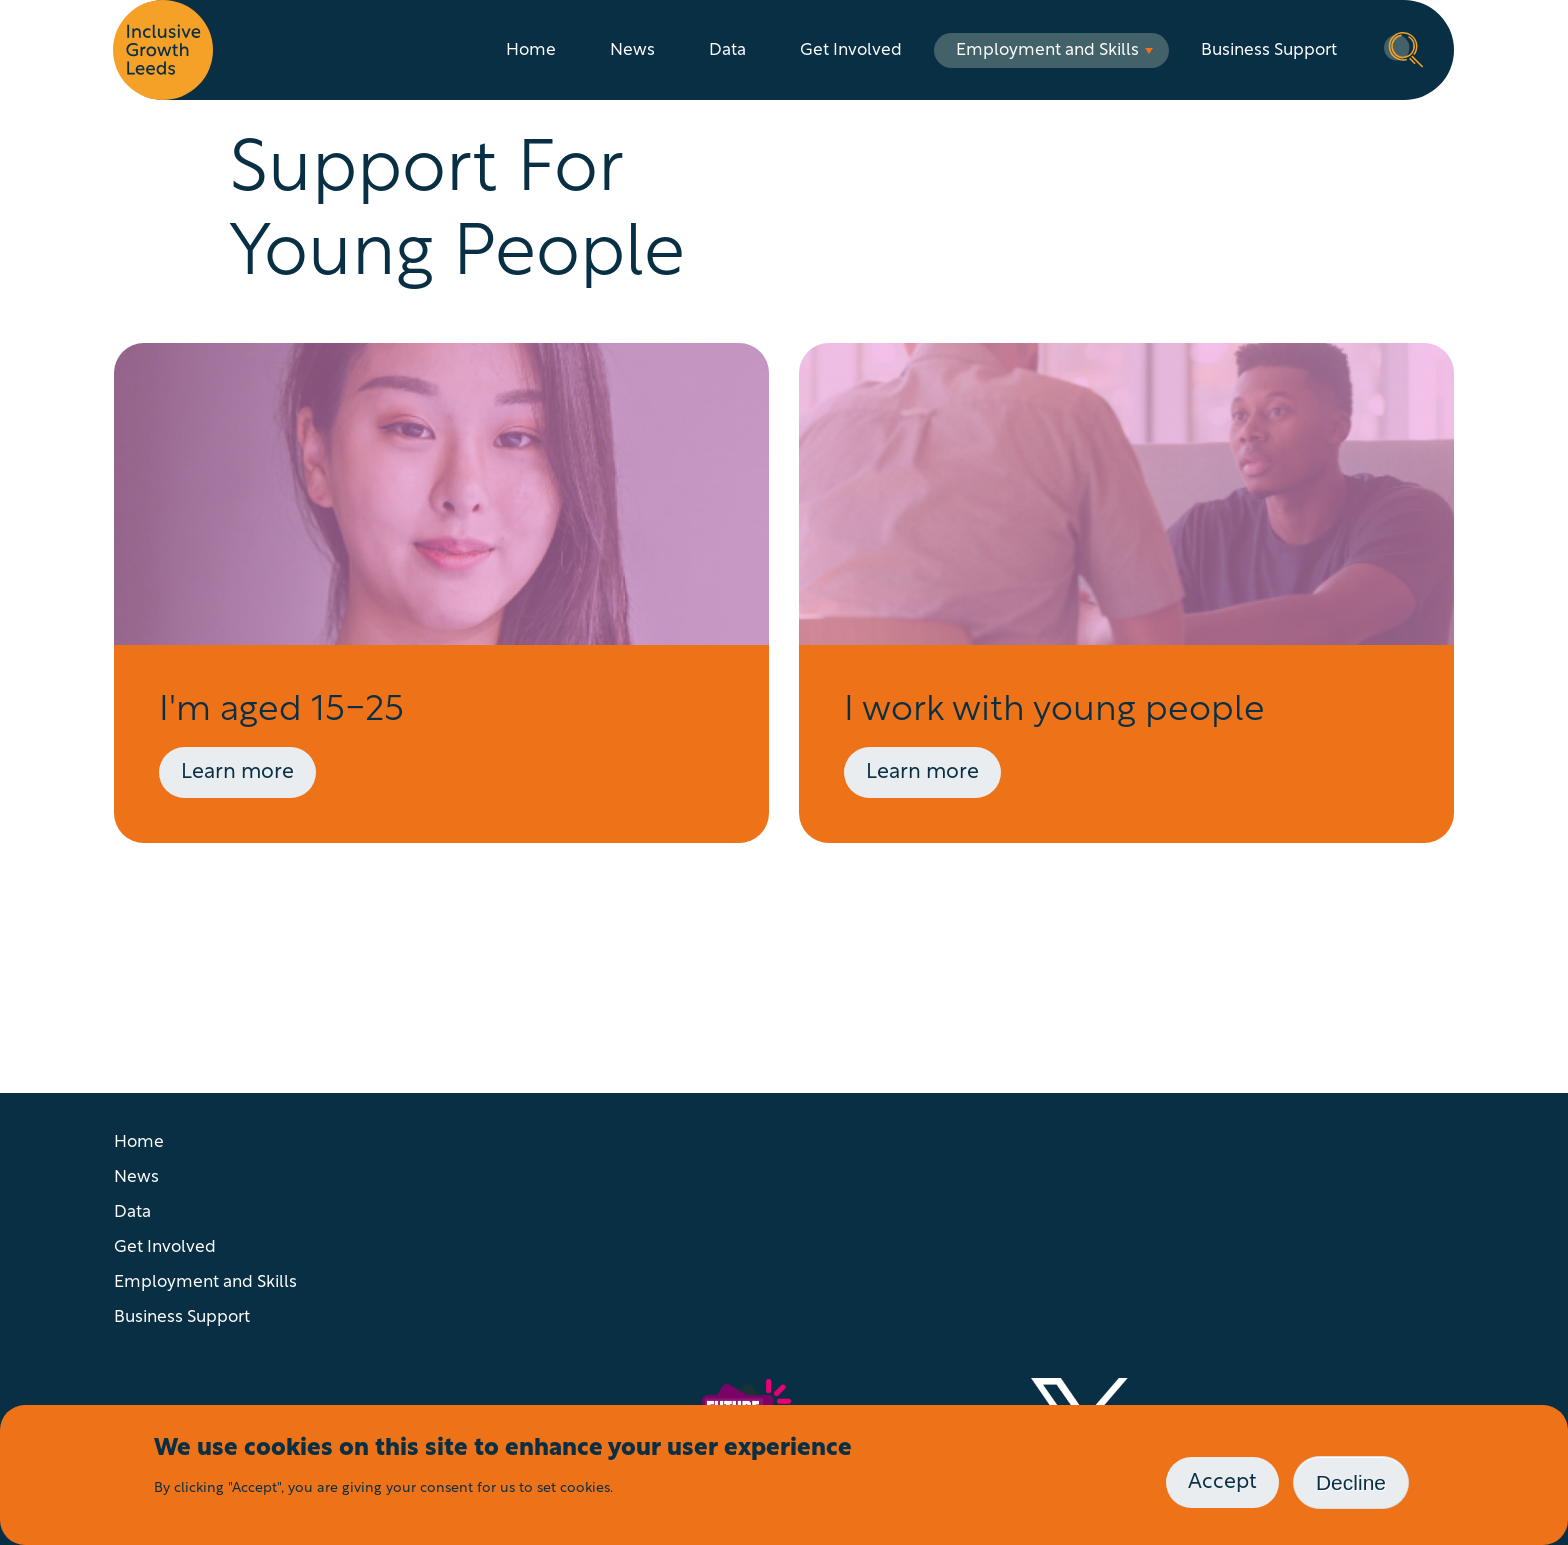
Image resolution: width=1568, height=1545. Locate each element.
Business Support (1269, 50)
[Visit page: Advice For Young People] (441, 593)
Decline (1351, 1482)
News (632, 50)
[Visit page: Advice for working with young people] (1126, 593)
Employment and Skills (1047, 50)
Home (531, 50)
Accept (1222, 1482)
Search (1404, 48)
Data (727, 50)
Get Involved (851, 50)
